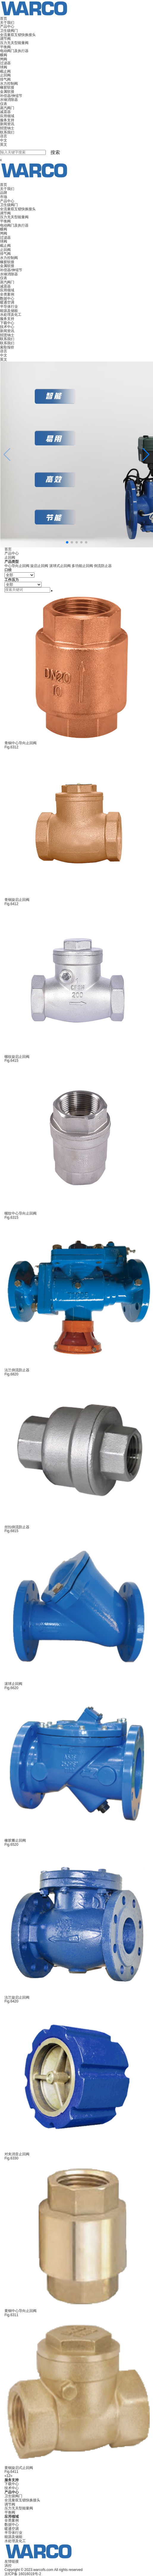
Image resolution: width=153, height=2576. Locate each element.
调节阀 (5, 39)
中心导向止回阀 (16, 566)
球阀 (3, 67)
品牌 (3, 193)
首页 (3, 18)
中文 (3, 140)
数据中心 (7, 298)
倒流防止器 (103, 566)
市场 (3, 197)
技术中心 (7, 327)
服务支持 (7, 120)
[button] (146, 454)
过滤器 (5, 63)
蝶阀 (3, 55)
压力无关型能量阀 (14, 43)
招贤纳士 (7, 128)
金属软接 (7, 91)
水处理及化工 (10, 314)
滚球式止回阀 (60, 566)
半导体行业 (9, 306)
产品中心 (7, 26)
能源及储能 (9, 311)
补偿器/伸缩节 (11, 96)
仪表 (3, 104)
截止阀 (5, 71)
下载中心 (7, 323)
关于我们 (7, 23)
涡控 (8, 2566)
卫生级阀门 (9, 31)
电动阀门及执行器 (14, 51)
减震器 (5, 112)
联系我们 (7, 132)
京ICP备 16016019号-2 (22, 2574)
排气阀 (5, 79)
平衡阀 (5, 47)
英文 (3, 144)
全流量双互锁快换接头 (18, 35)
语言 (3, 136)
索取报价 (7, 347)
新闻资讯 (7, 124)
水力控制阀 (9, 83)
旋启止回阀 (39, 566)
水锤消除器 (9, 100)
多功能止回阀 (82, 566)
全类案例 (7, 294)
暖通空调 (7, 302)
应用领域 (7, 116)
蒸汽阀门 (7, 108)
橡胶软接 (7, 87)
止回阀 (5, 75)
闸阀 (3, 59)
